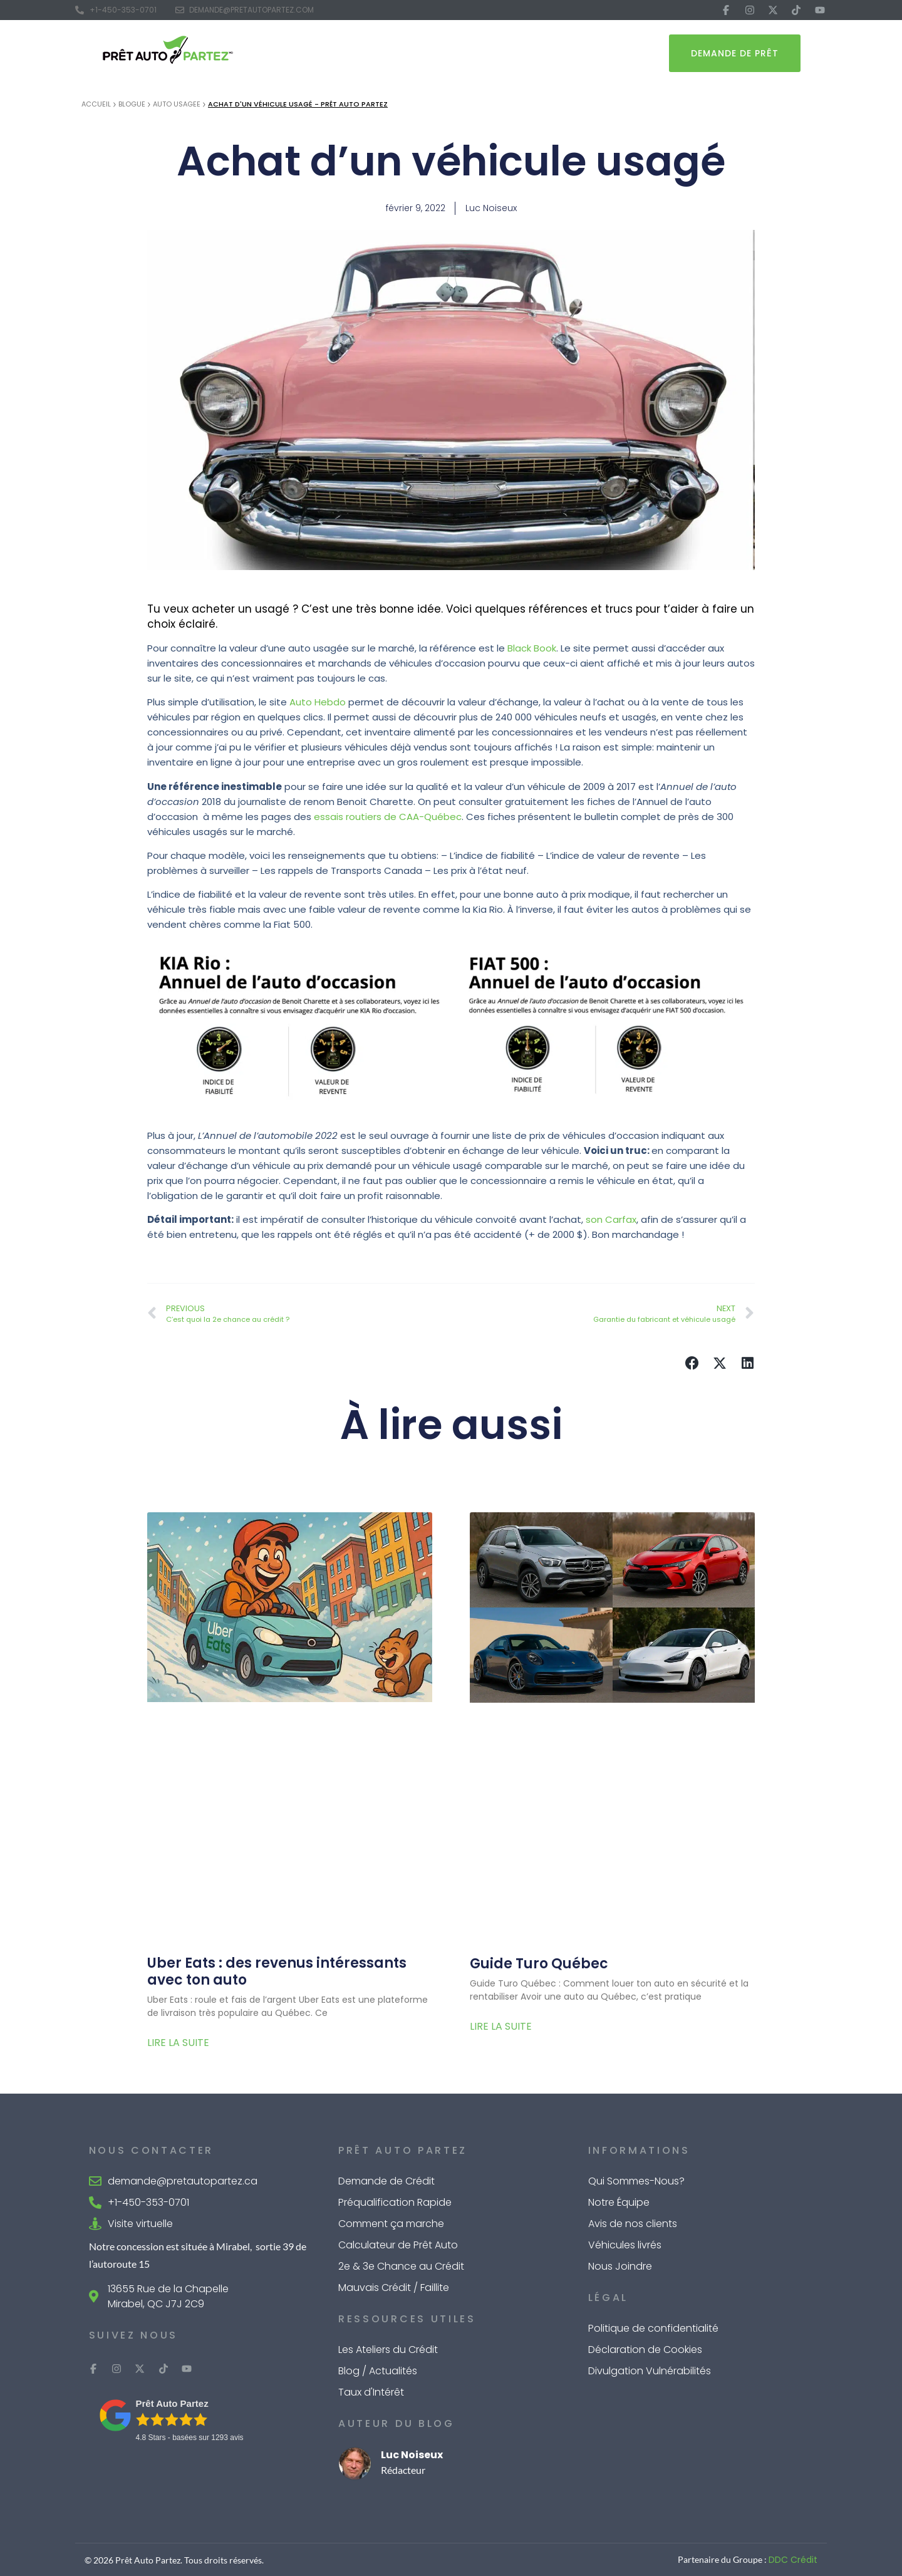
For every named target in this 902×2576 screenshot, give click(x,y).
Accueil (96, 104)
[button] (692, 1363)
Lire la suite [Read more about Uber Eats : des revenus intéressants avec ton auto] (178, 2042)
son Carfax (611, 1219)
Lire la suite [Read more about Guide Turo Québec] (501, 2026)
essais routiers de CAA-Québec (388, 816)
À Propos (554, 53)
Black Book (530, 648)
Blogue (131, 104)
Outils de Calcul (476, 53)
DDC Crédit (793, 2559)
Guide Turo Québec (539, 1963)
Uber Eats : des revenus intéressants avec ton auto (277, 1971)
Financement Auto (373, 53)
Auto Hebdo (317, 702)
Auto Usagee (176, 104)
